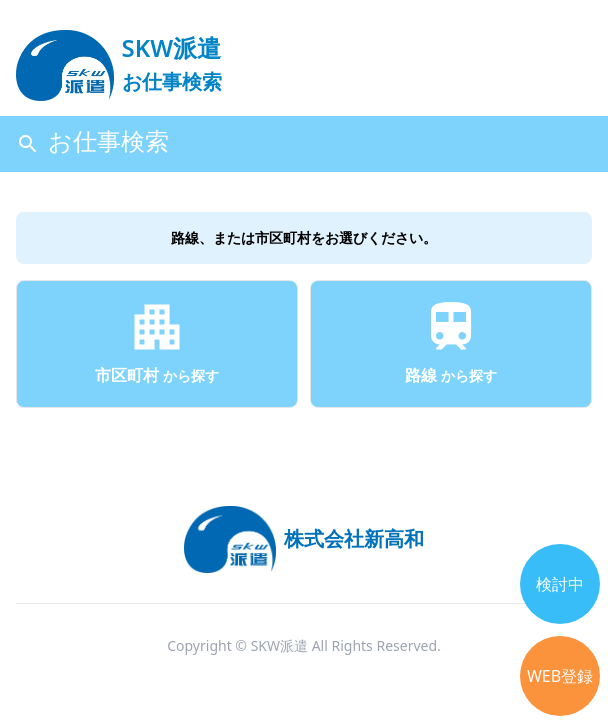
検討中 (560, 584)
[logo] (119, 56)
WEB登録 (560, 676)
